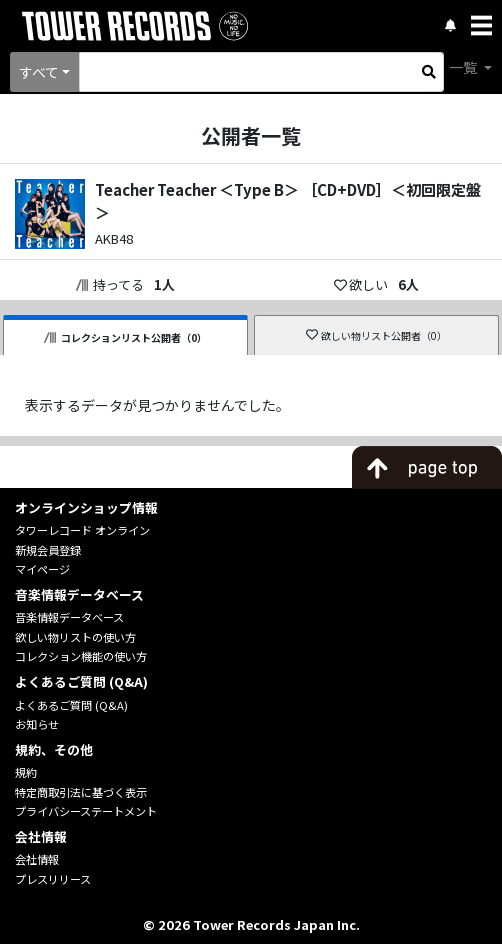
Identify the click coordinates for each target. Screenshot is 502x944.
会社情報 (37, 859)
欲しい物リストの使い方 (75, 637)
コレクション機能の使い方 (81, 656)
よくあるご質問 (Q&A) (71, 705)
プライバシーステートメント (86, 811)
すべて (39, 72)
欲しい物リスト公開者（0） (376, 335)
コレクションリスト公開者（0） (126, 337)
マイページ (42, 569)
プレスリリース (53, 879)
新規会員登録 (48, 550)
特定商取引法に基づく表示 (81, 792)
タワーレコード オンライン (82, 530)
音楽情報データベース (69, 617)
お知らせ (37, 724)
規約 (26, 772)
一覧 (464, 67)
